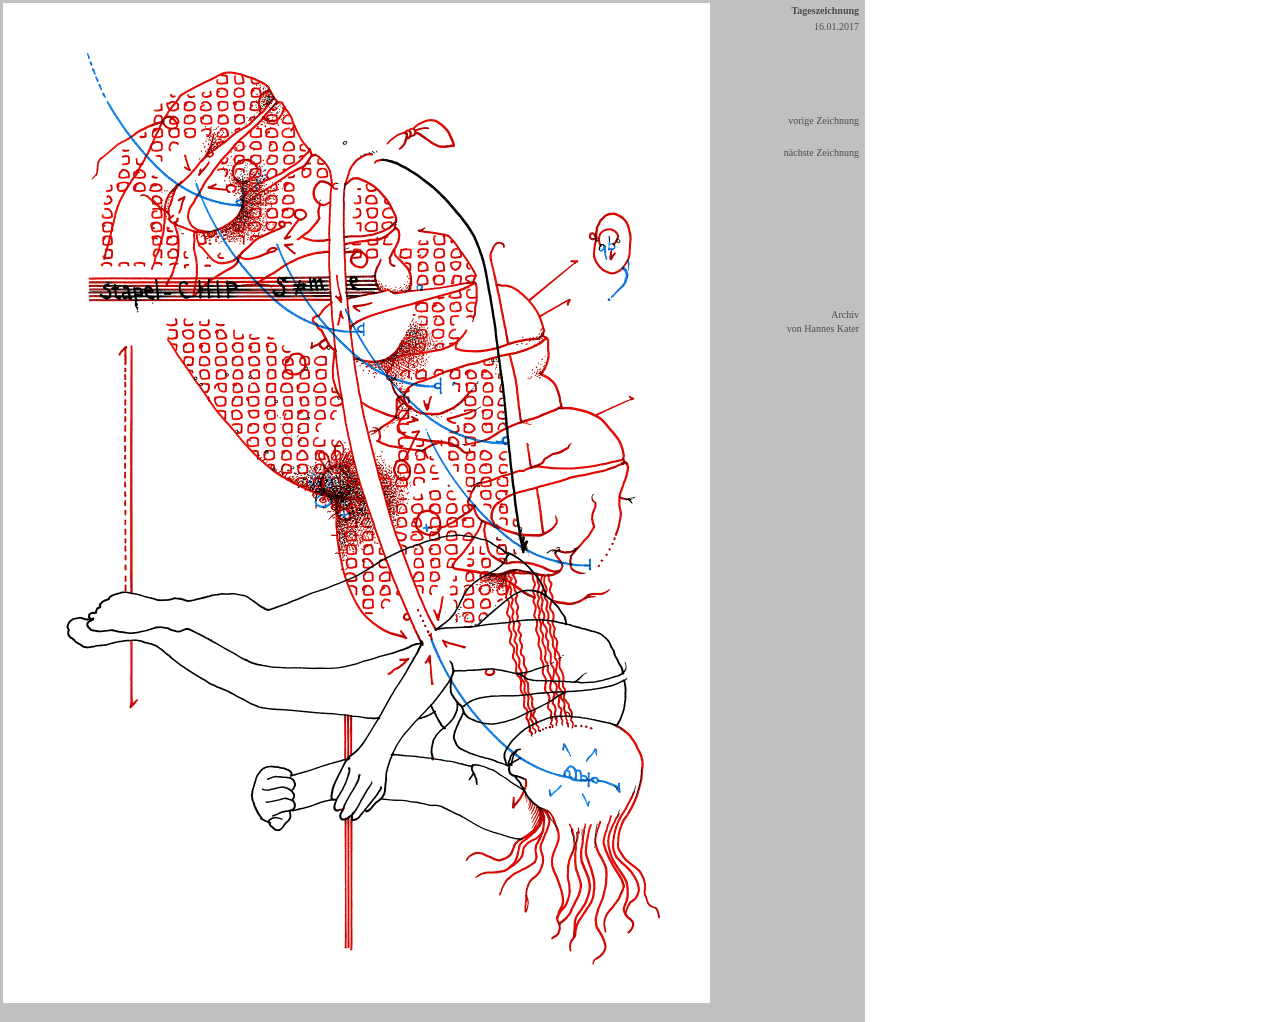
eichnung (840, 120)
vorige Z (805, 120)
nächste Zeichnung (821, 152)
